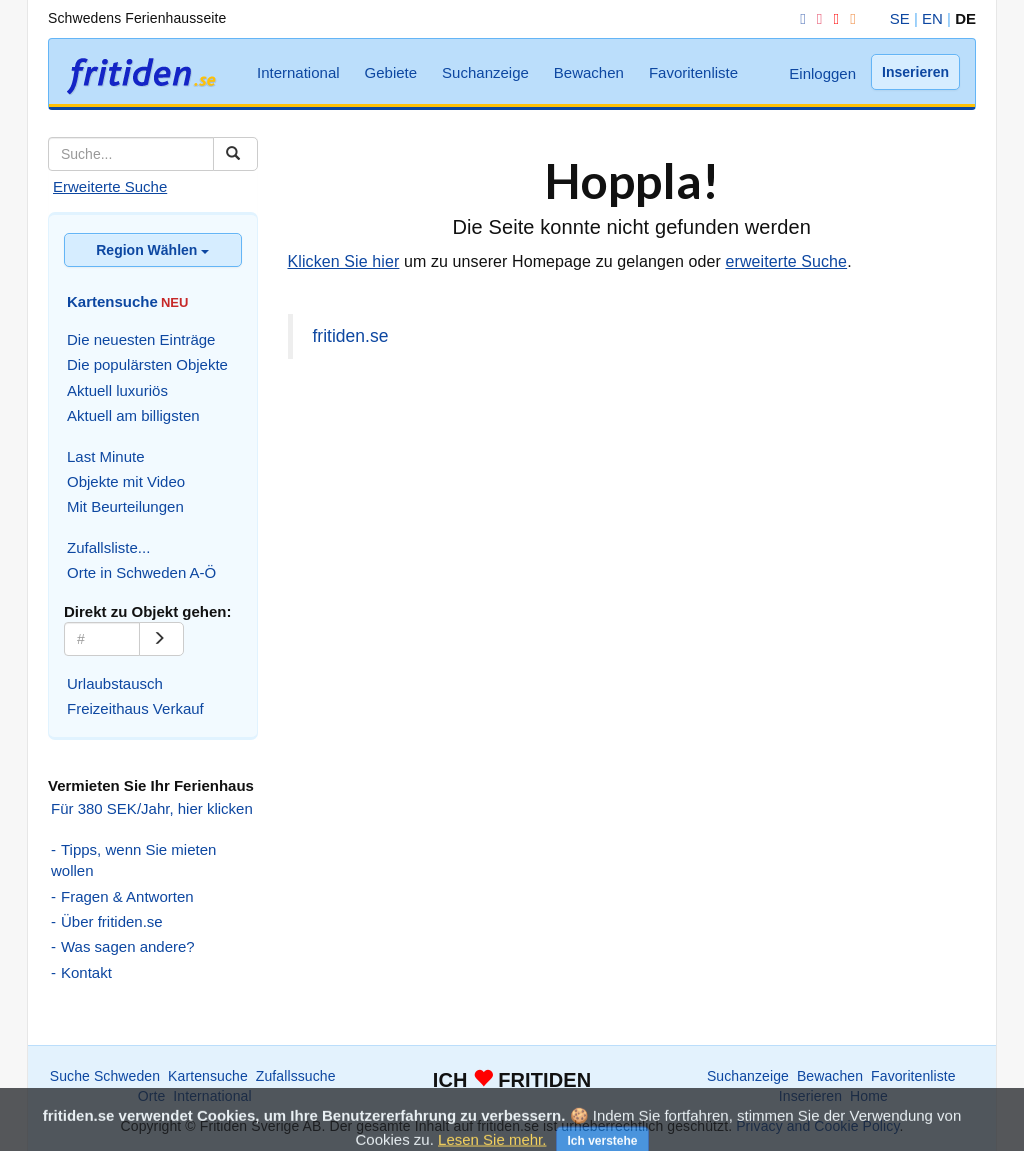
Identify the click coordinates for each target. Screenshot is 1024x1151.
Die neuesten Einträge (141, 339)
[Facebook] (799, 18)
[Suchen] (235, 154)
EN (932, 18)
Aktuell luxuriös (117, 390)
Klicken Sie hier (344, 261)
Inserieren (915, 72)
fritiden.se (351, 336)
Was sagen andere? (128, 946)
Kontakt (86, 972)
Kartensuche (208, 1076)
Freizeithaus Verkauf (135, 708)
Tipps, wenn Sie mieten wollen (133, 860)
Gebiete (391, 72)
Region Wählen (152, 250)
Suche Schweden (105, 1076)
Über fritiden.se (112, 921)
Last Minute (106, 456)
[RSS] (849, 18)
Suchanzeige (485, 72)
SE (900, 18)
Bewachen (589, 72)
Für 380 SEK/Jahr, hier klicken (152, 808)
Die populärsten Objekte (147, 364)
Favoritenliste (693, 72)
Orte (152, 1096)
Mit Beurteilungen (125, 506)
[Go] (161, 639)
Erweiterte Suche (110, 186)
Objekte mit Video (126, 481)
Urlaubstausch (115, 683)
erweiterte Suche (786, 261)
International (298, 72)
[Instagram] (816, 18)
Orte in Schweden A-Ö (141, 572)
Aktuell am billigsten (133, 415)
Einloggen (822, 73)
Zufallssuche (296, 1076)
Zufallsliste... (108, 547)
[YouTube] (832, 18)
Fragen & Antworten (127, 896)
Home (869, 1096)
